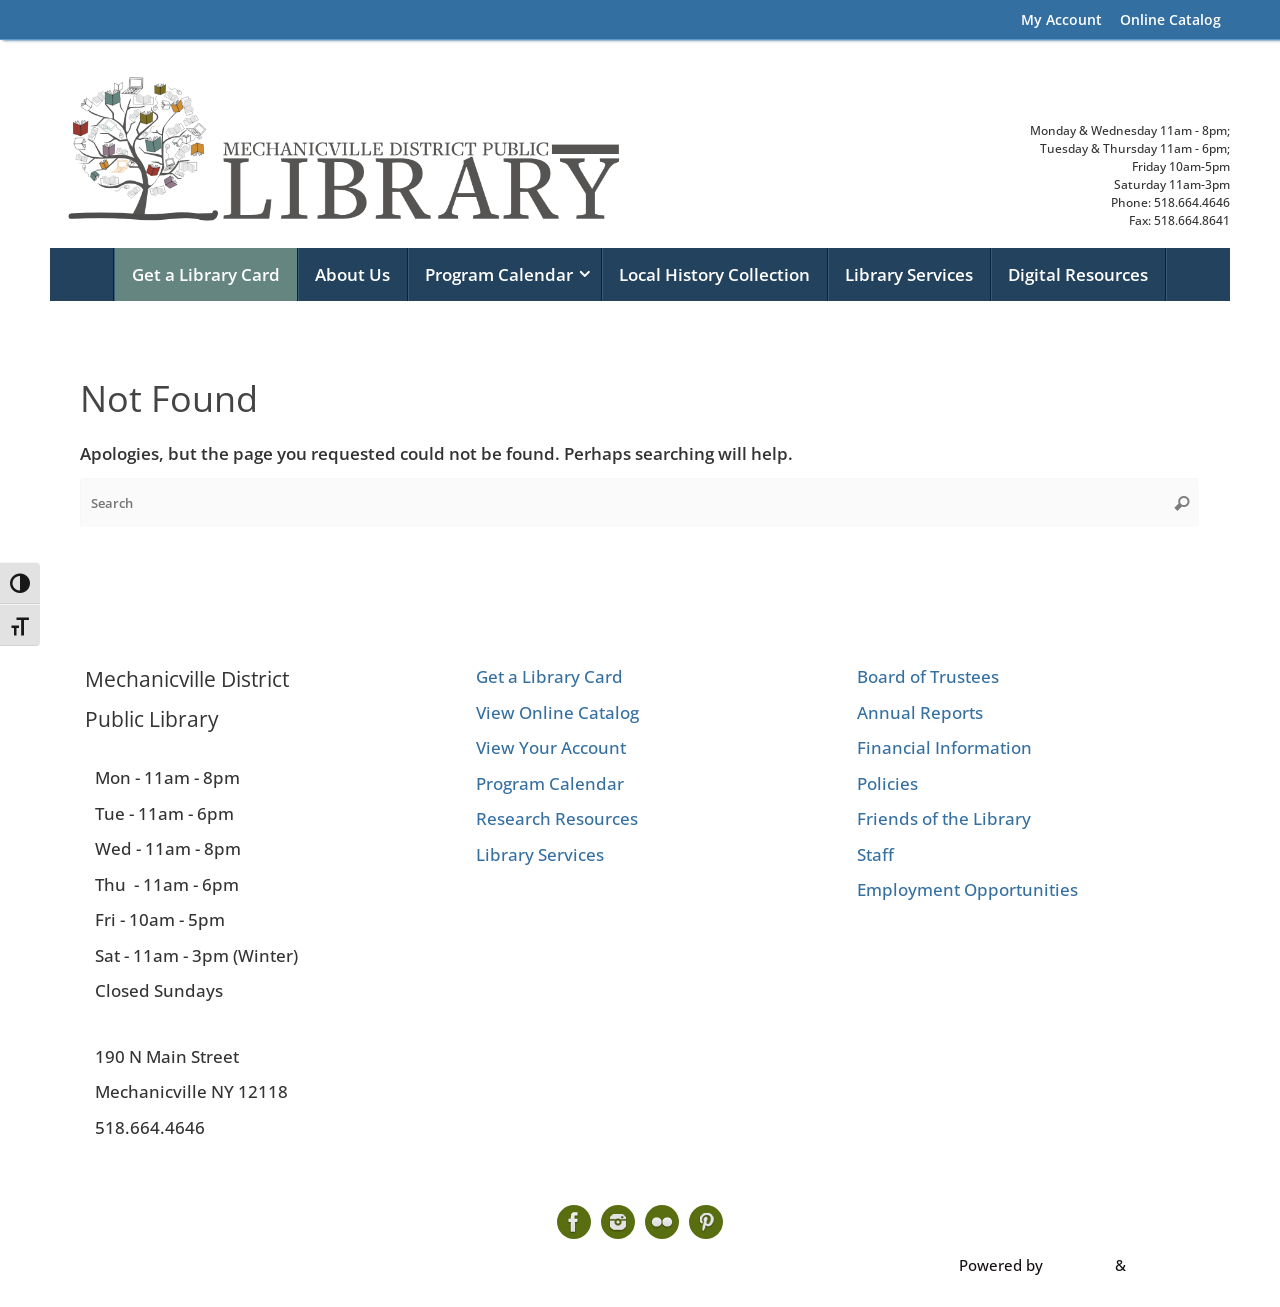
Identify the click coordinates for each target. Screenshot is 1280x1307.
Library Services (540, 854)
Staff (875, 854)
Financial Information (944, 747)
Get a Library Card (549, 676)
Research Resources (557, 818)
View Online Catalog (557, 712)
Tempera (1079, 1265)
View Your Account (551, 747)
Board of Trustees (928, 676)
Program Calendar (550, 783)
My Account (1061, 19)
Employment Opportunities (967, 889)
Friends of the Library (944, 818)
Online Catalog (1170, 19)
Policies (887, 783)
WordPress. (1170, 1265)
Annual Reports (920, 712)
